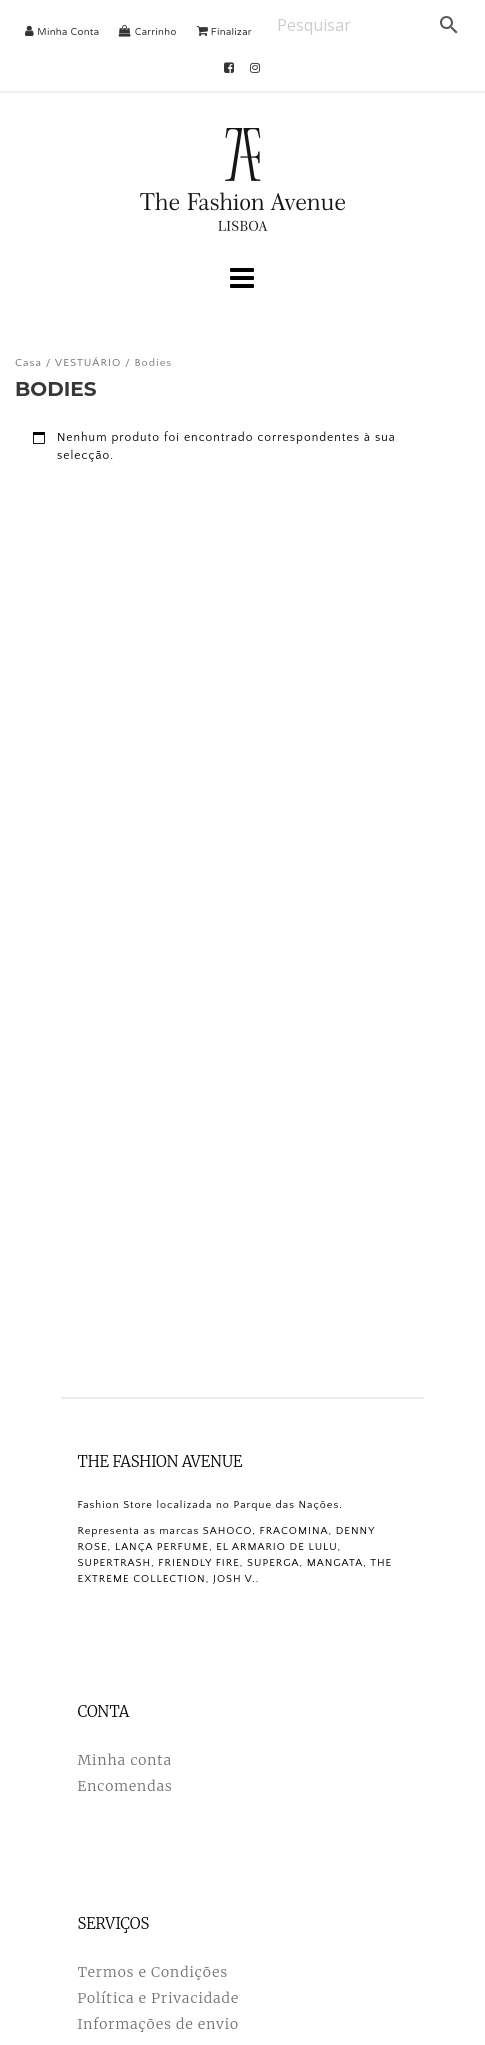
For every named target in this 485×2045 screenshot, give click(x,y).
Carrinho (147, 32)
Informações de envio (159, 2024)
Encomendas (125, 1786)
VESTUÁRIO (88, 363)
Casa (28, 363)
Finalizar (224, 32)
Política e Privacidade (159, 1998)
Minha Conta (62, 32)
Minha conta (125, 1760)
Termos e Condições (153, 1972)
